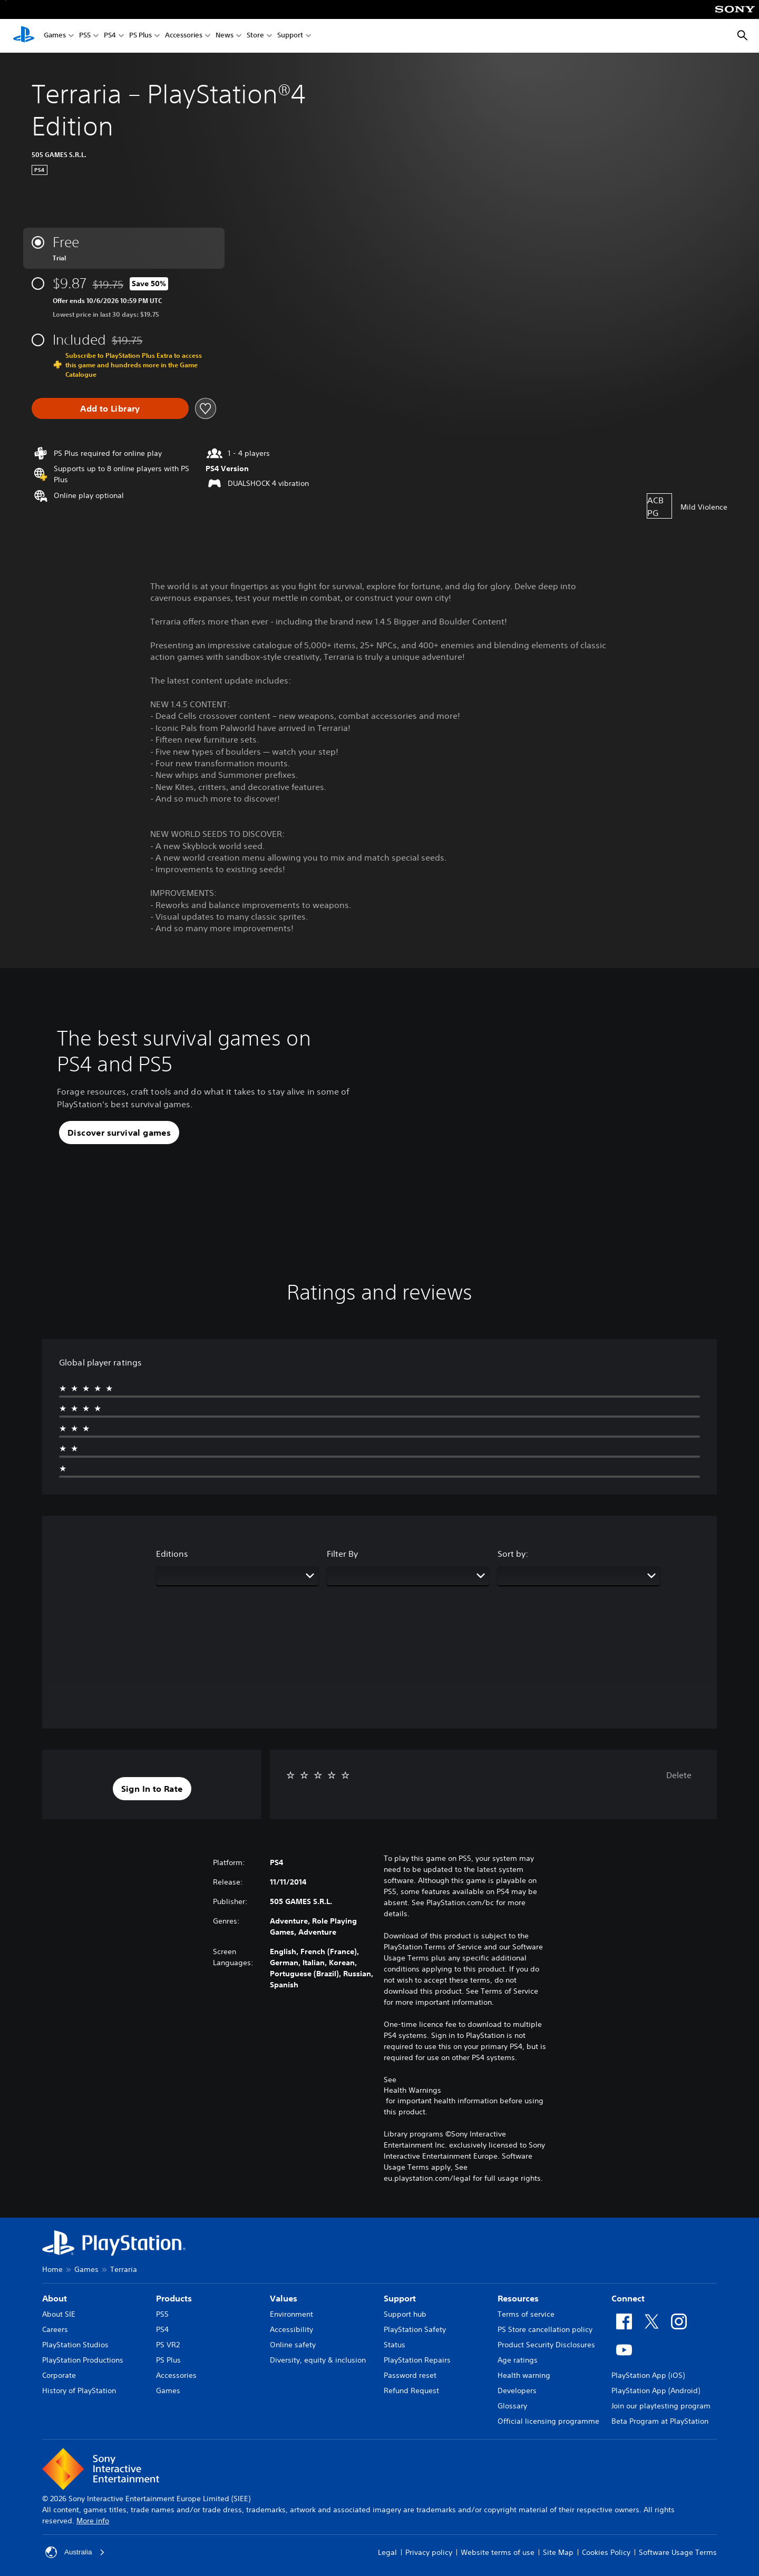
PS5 (85, 36)
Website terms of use (497, 2552)
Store (255, 36)
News (224, 36)
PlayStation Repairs (417, 2360)
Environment (291, 2314)
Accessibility (291, 2329)
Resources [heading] (518, 2298)
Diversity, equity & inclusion (318, 2360)
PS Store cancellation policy (545, 2329)
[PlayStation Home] (24, 36)
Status (394, 2344)
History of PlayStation (79, 2390)
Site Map (558, 2552)
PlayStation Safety (415, 2329)
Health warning (524, 2375)
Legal (387, 2552)
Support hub (405, 2314)
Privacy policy (428, 2552)
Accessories (183, 36)
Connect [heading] (628, 2298)
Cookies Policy (606, 2552)
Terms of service (526, 2314)
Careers (55, 2329)
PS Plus (140, 36)
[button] (119, 1132)
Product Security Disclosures (546, 2344)
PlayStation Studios (75, 2344)
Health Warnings (412, 2090)
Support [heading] (400, 2298)
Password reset (410, 2375)
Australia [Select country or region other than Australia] (75, 2552)
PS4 (110, 36)
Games (55, 36)
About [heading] (54, 2298)
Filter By (342, 1553)
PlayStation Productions (82, 2360)
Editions (172, 1553)
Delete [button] (679, 1775)
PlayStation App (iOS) (648, 2375)
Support (290, 36)
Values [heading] (283, 2298)
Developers (517, 2390)
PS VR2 (168, 2344)
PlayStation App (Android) (655, 2390)
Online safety (293, 2344)
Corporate (59, 2375)
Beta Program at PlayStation (659, 2421)
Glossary (512, 2406)
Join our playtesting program (661, 2406)
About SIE (58, 2314)
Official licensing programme (548, 2421)
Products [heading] (174, 2298)
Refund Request (411, 2390)
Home (52, 2269)
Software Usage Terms (678, 2552)
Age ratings (518, 2360)
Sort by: (513, 1553)
